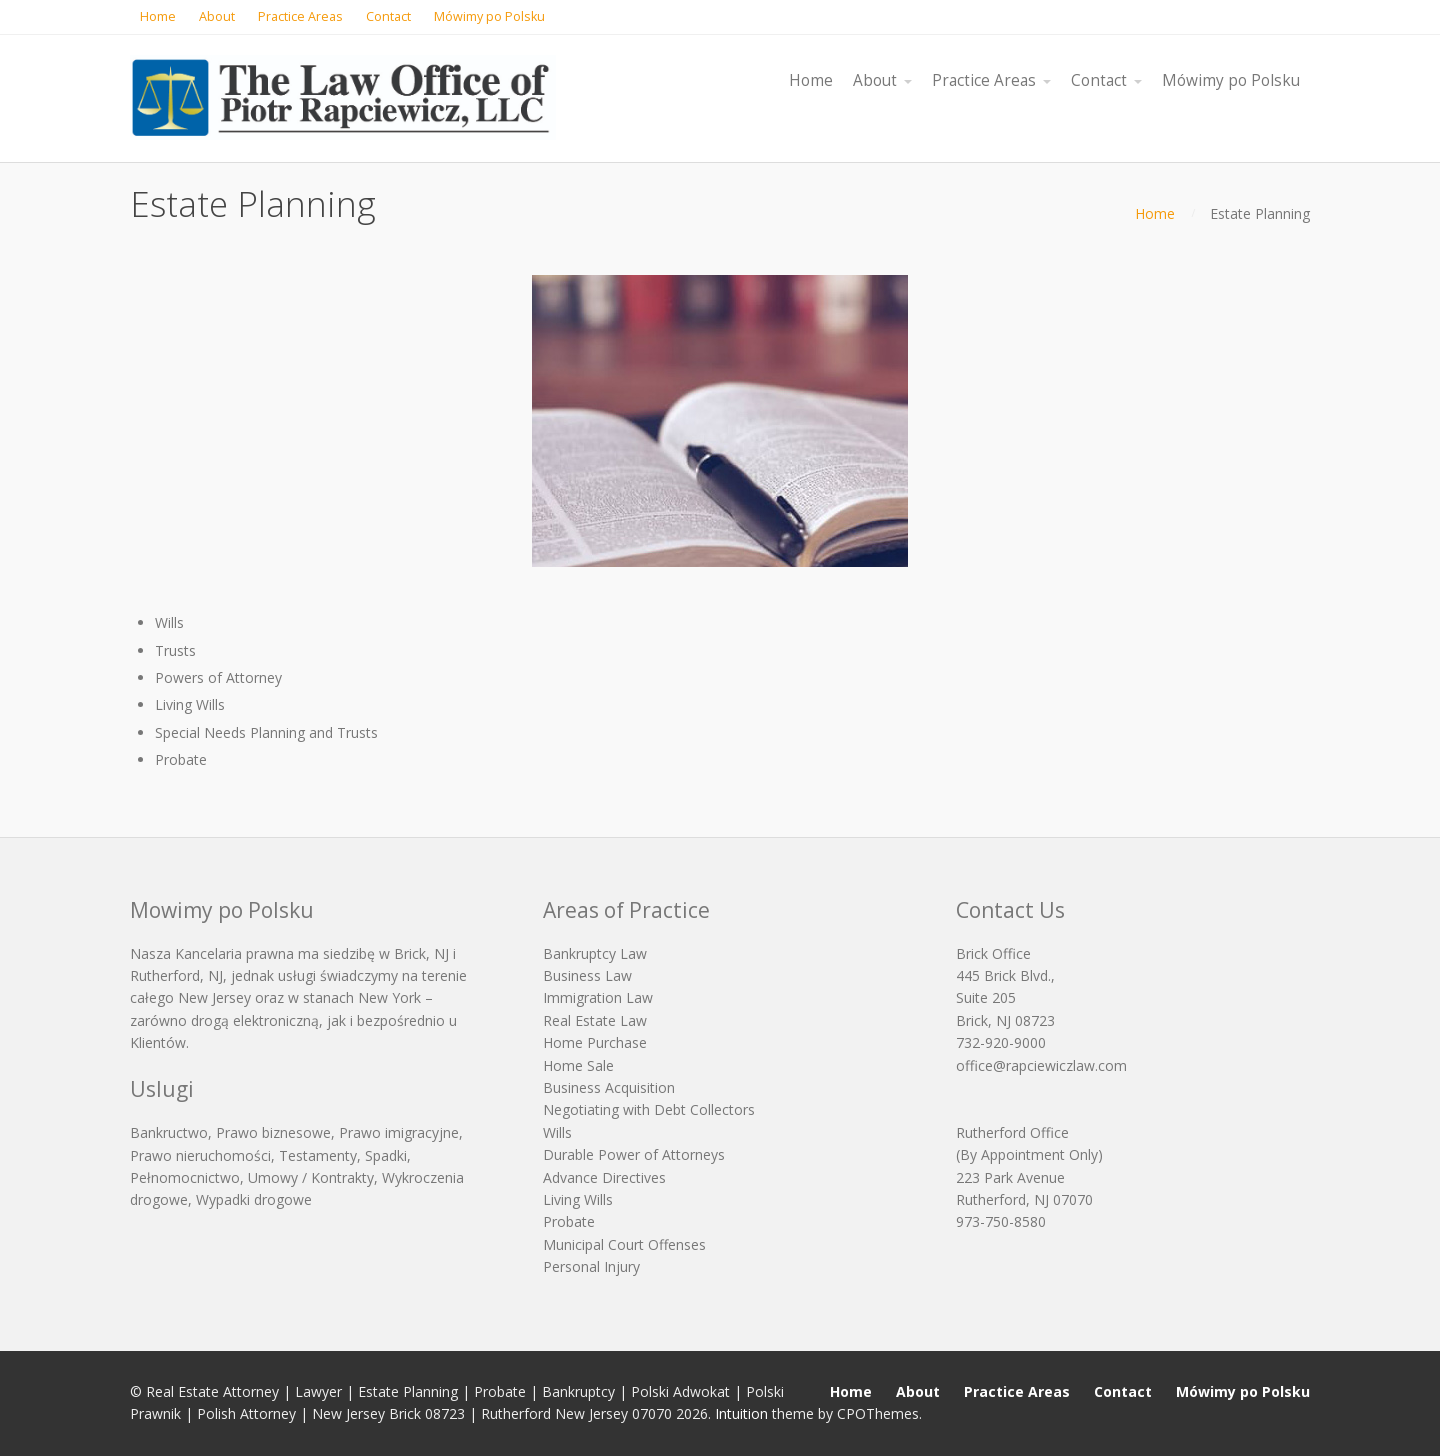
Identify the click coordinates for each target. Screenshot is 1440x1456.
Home (1155, 213)
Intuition (741, 1413)
